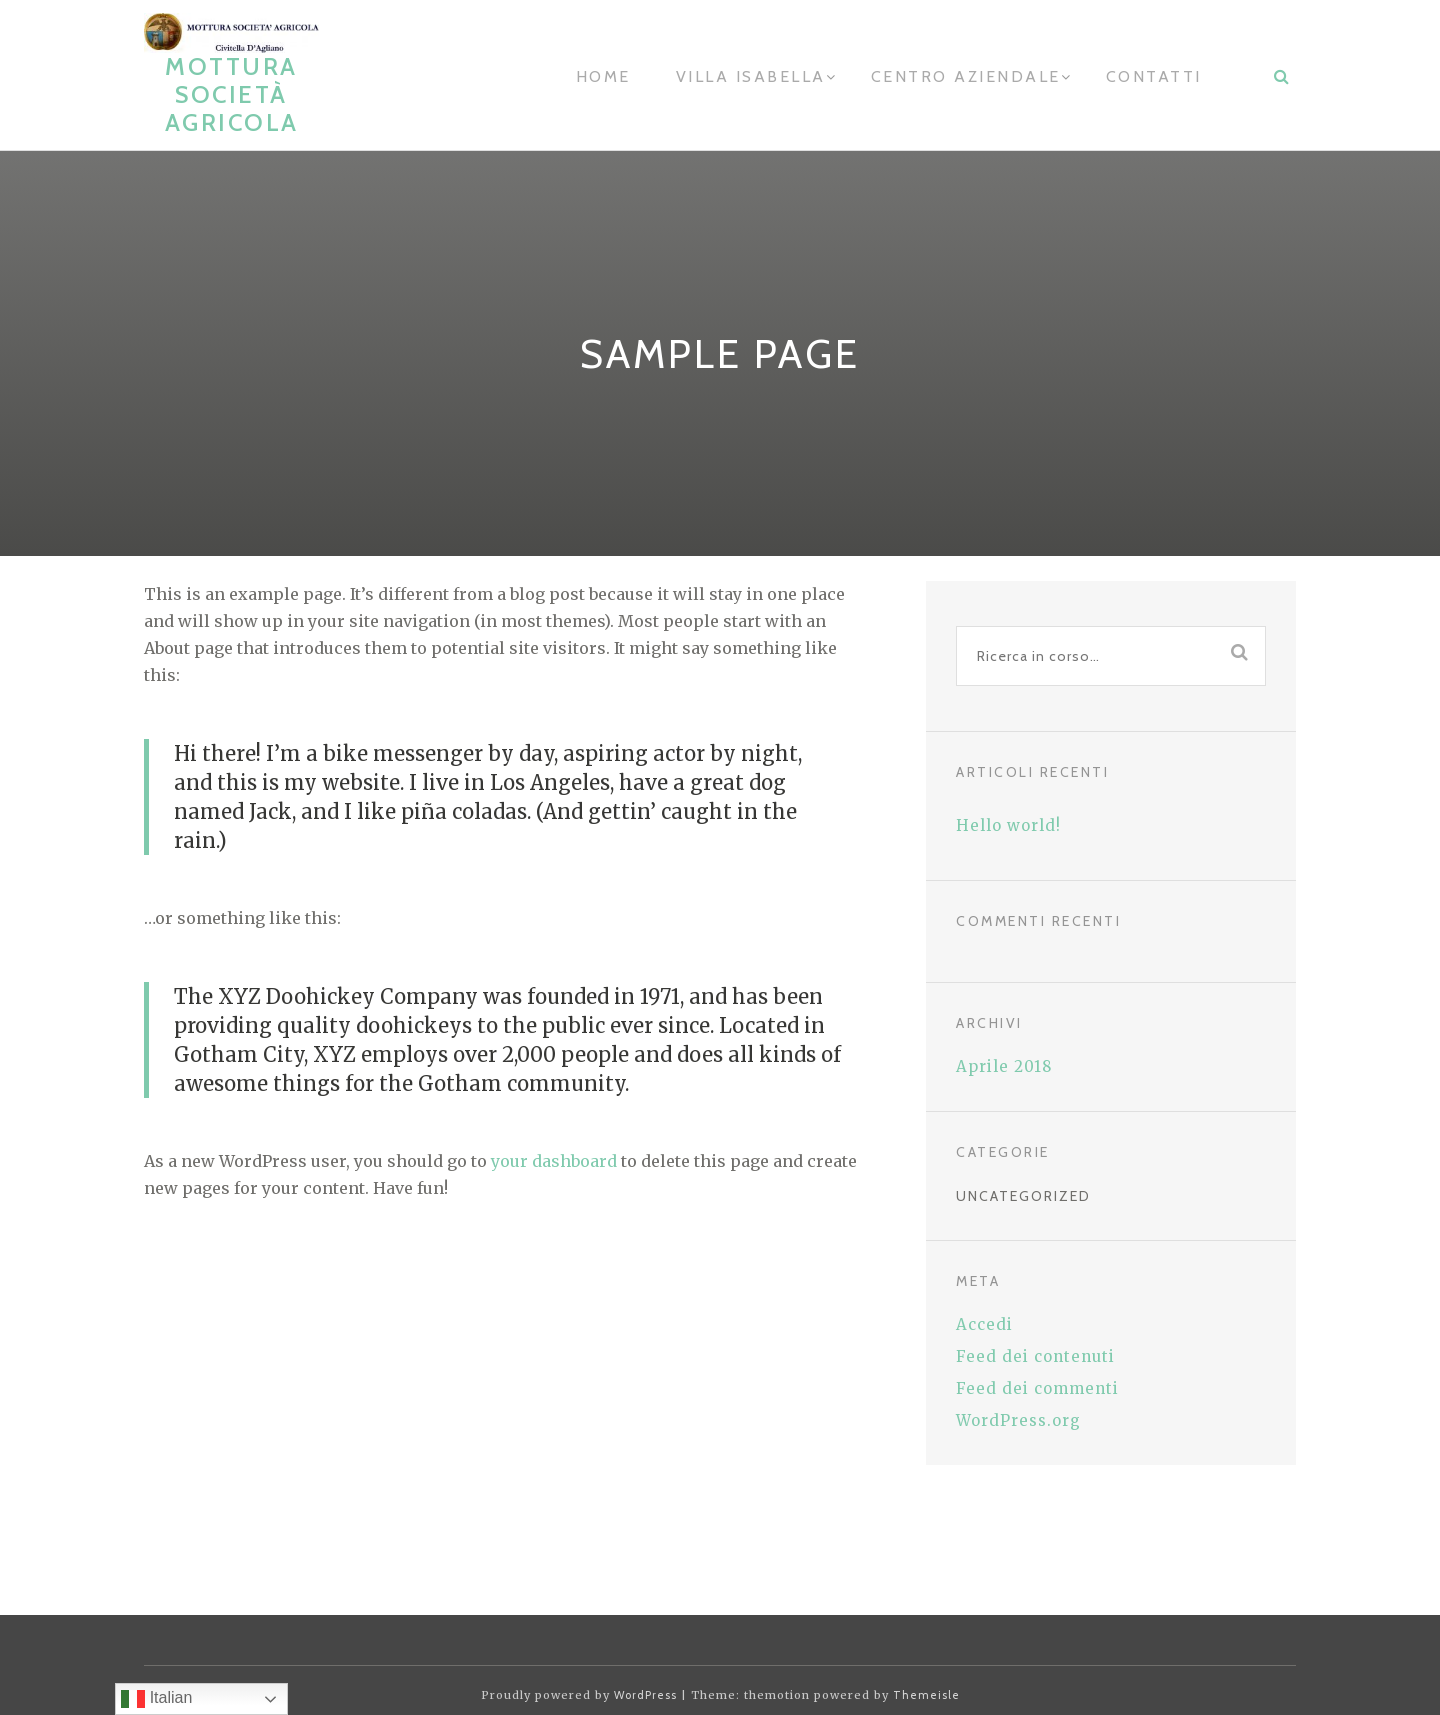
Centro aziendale (966, 76)
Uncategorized (1023, 1196)
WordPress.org (1018, 1420)
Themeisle (926, 1695)
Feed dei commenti (1037, 1388)
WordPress (645, 1695)
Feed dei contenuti (1035, 1356)
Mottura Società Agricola (232, 94)
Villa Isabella (751, 76)
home (603, 76)
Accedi (984, 1324)
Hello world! (1008, 825)
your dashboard (554, 1161)
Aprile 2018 (1004, 1066)
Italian (156, 1699)
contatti (1154, 76)
